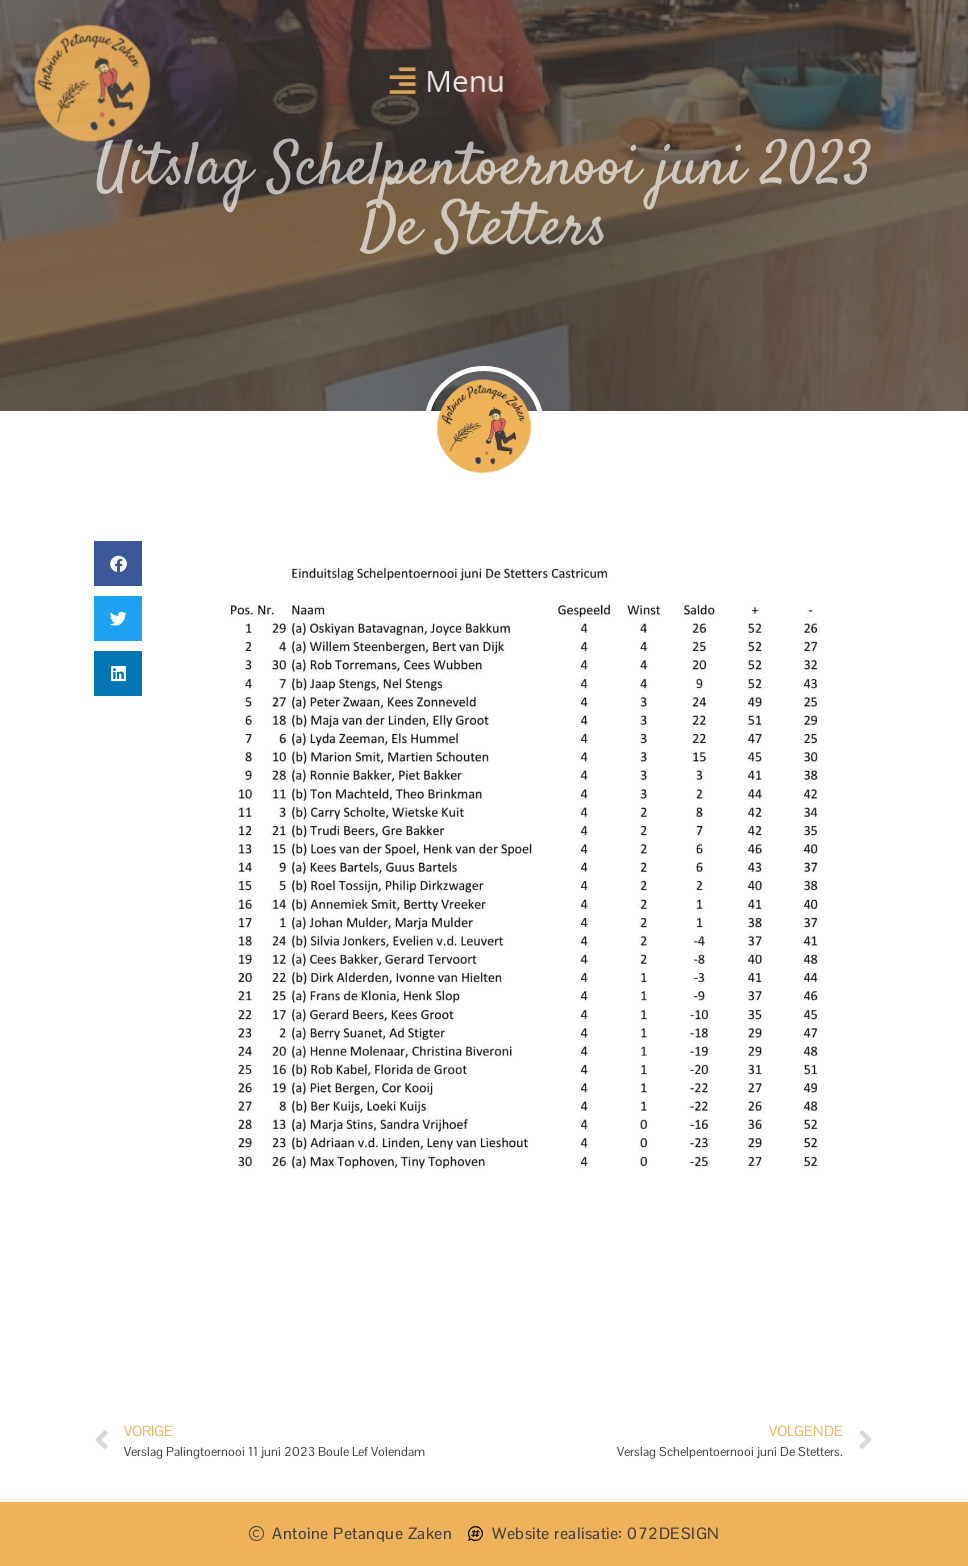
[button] (446, 80)
